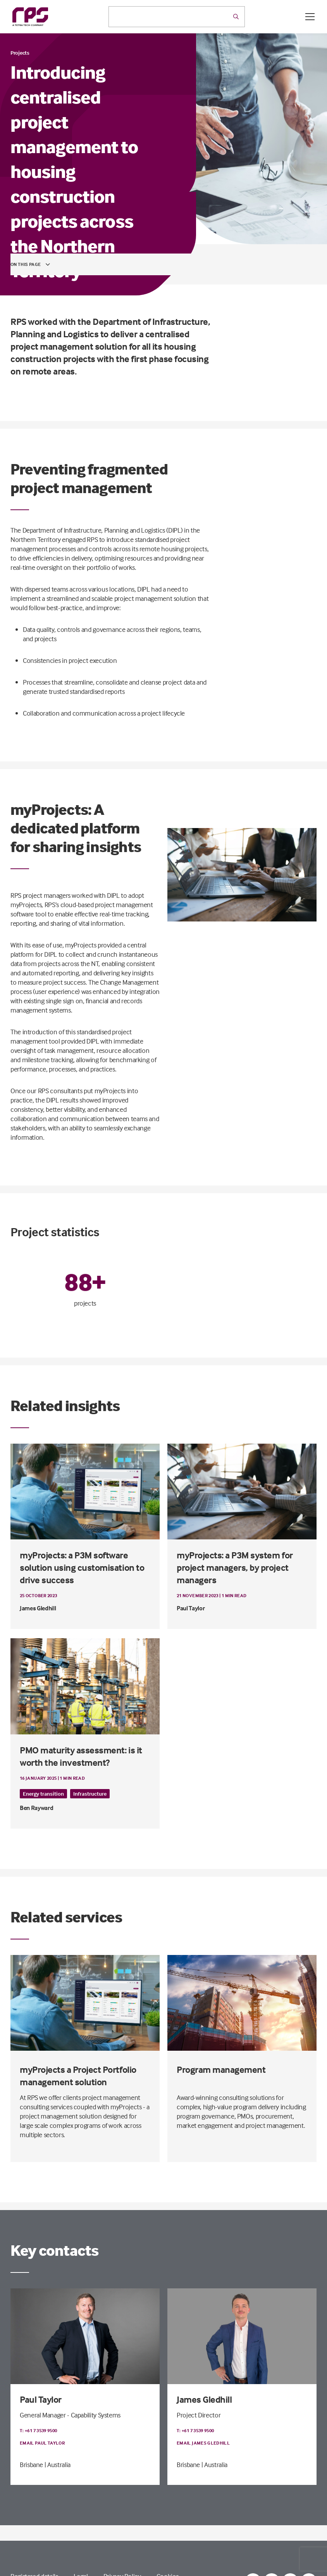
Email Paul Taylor (42, 2443)
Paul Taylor (41, 2399)
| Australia (58, 2464)
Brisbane (31, 2464)
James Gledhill (204, 2399)
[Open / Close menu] (310, 16)
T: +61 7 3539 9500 (38, 2430)
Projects (19, 52)
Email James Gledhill (203, 2443)
